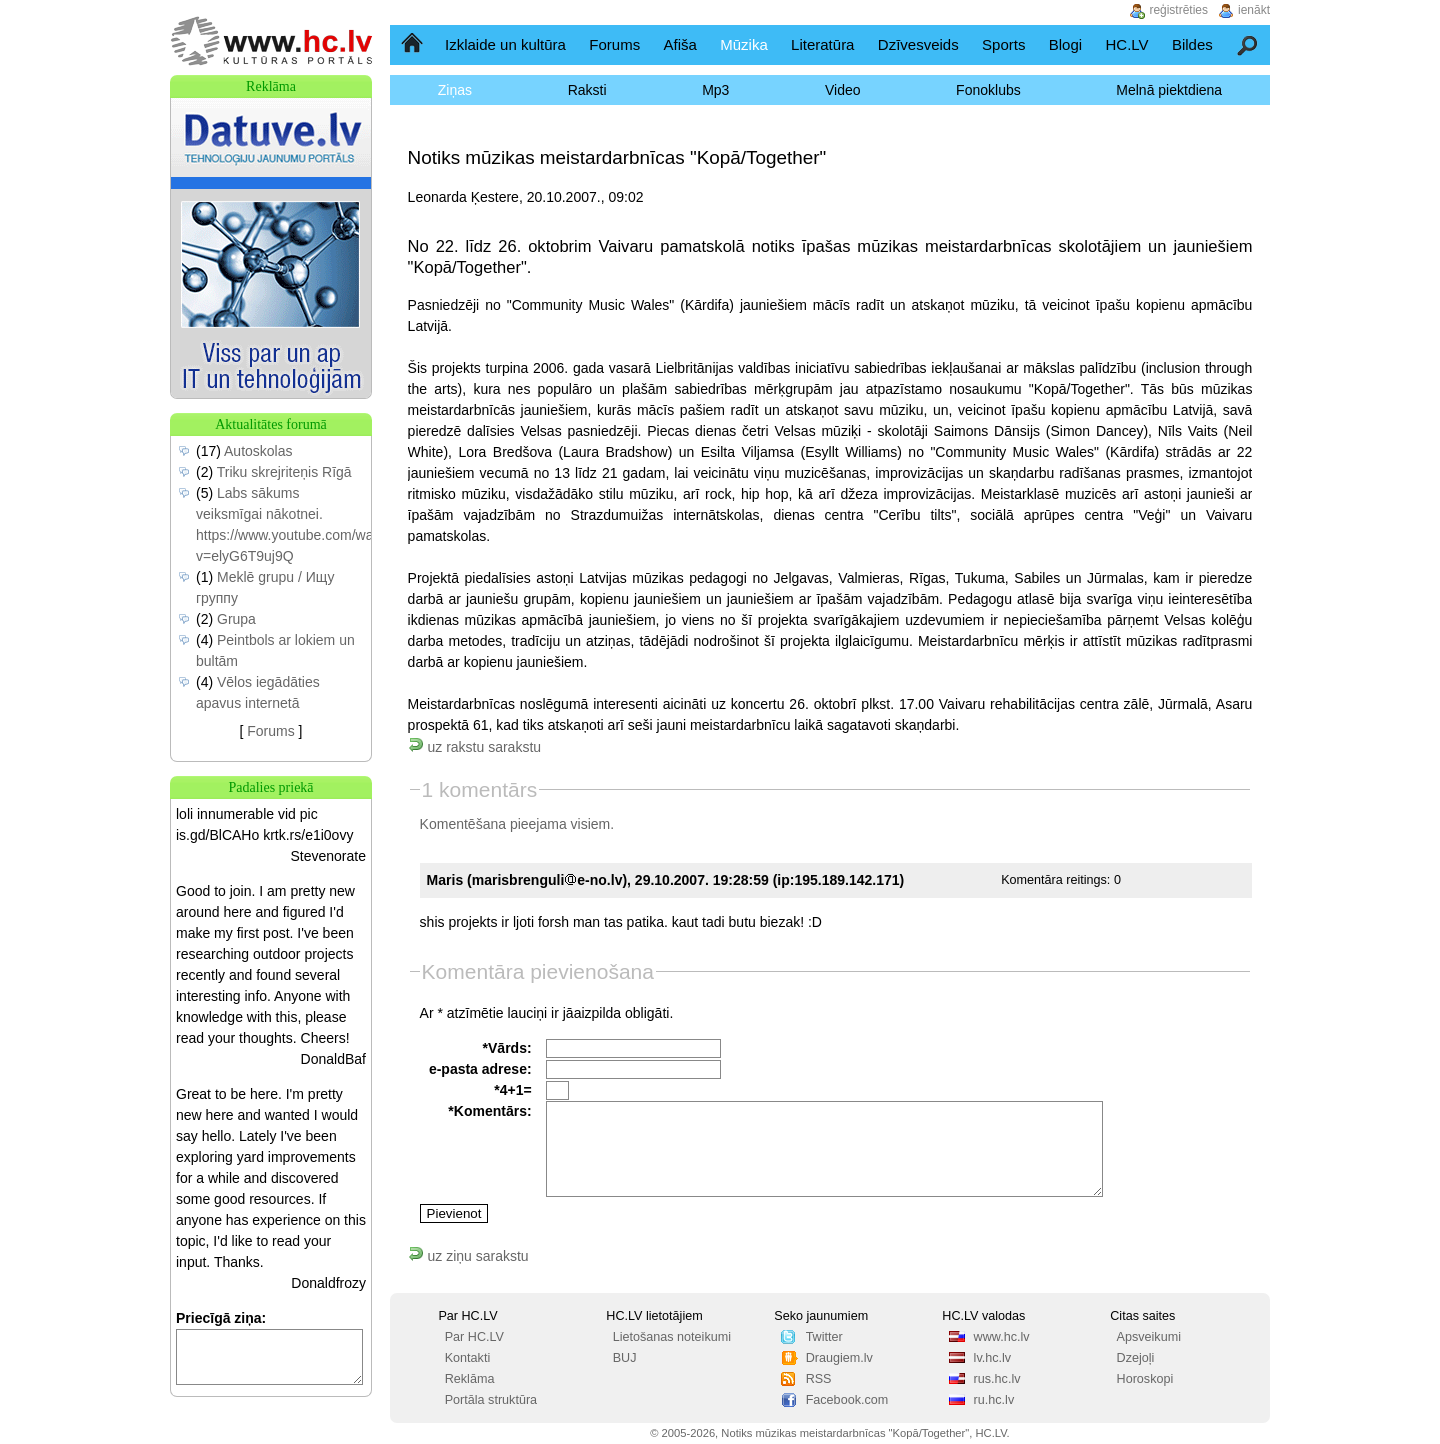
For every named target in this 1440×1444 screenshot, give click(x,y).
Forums (614, 44)
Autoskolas (258, 451)
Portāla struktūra (491, 1400)
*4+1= (512, 1090)
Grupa (236, 619)
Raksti (587, 90)
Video (843, 90)
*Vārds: (507, 1048)
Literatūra (822, 44)
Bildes (1192, 44)
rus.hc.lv (997, 1379)
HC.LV (1126, 44)
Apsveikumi (1149, 1337)
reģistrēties (1178, 10)
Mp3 (715, 90)
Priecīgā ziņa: (221, 1318)
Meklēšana (1248, 44)
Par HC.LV (474, 1337)
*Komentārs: (489, 1111)
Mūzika (744, 44)
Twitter (824, 1337)
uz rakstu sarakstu (475, 747)
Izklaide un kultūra (505, 44)
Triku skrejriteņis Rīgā (284, 472)
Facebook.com (847, 1400)
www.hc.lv (1002, 1337)
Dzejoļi (1136, 1358)
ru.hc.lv (994, 1400)
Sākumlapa (413, 44)
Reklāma (470, 1379)
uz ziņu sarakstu (468, 1256)
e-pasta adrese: (480, 1069)
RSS (819, 1379)
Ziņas (455, 90)
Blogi (1065, 44)
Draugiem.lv (839, 1358)
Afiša (680, 44)
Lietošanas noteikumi (672, 1337)
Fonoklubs (988, 90)
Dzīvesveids (918, 44)
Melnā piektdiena (1169, 90)
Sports (1003, 44)
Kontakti (468, 1358)
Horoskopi (1145, 1379)
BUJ (625, 1358)
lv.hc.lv (993, 1358)
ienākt (1254, 10)
